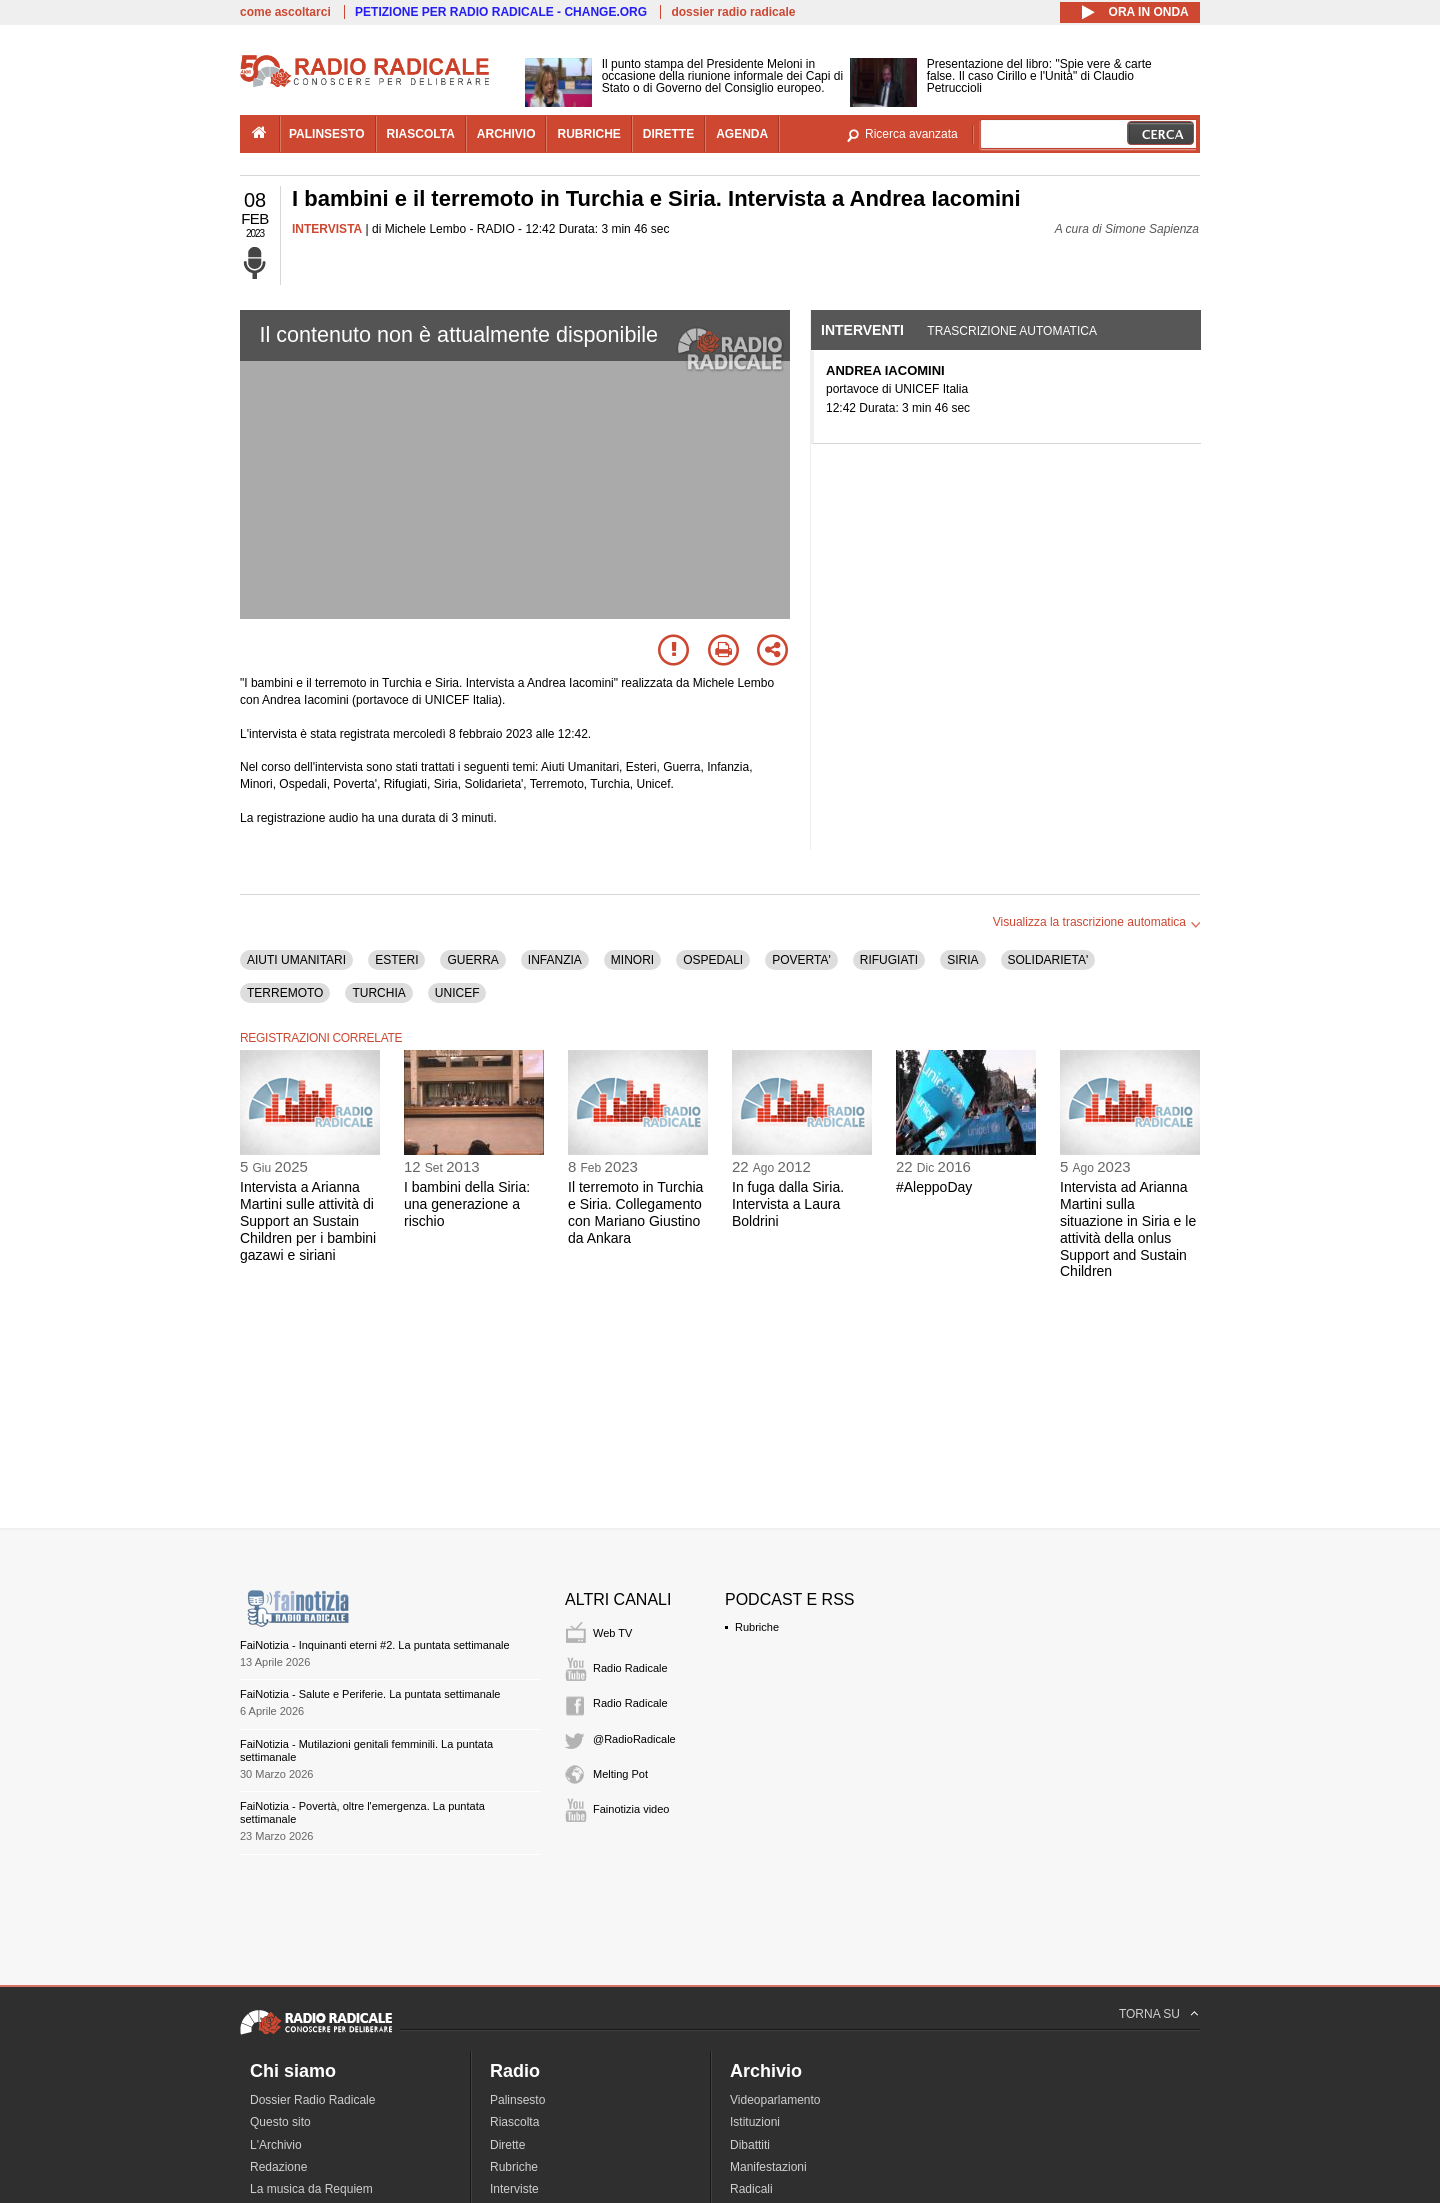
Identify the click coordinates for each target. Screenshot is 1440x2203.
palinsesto (327, 134)
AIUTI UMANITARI (296, 960)
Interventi (862, 330)
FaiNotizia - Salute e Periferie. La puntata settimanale (370, 1694)
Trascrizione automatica (1012, 331)
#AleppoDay (934, 1187)
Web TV (612, 1633)
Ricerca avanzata (911, 134)
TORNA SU (1149, 2014)
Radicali (751, 2189)
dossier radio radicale (733, 12)
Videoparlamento (775, 2100)
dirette (668, 134)
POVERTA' (801, 960)
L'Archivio (276, 2145)
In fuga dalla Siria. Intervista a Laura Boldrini (788, 1204)
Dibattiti (750, 2145)
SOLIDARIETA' (1048, 960)
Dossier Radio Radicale (312, 2100)
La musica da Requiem (311, 2189)
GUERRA (472, 960)
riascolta (421, 134)
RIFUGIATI (889, 960)
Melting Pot (620, 1774)
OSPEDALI (713, 960)
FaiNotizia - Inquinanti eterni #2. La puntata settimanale (375, 1645)
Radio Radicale (630, 1668)
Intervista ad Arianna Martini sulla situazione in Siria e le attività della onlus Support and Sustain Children (1128, 1229)
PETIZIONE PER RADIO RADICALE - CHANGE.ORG (501, 12)
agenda (742, 134)
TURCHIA (378, 993)
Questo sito (280, 2122)
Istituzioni (755, 2122)
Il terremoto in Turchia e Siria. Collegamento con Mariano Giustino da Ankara (635, 1212)
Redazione (278, 2167)
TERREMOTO (285, 993)
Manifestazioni (768, 2167)
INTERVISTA (327, 229)
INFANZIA (555, 960)
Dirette (507, 2145)
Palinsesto (517, 2100)
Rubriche (757, 1627)
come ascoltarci (285, 12)
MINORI (632, 960)
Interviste (514, 2189)
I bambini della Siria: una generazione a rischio (467, 1204)
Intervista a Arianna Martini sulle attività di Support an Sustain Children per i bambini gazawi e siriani (308, 1220)
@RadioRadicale (634, 1739)
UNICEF (457, 993)
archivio (506, 134)
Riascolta (514, 2122)
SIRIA (962, 960)
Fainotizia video (631, 1809)
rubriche (588, 134)
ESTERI (396, 960)
